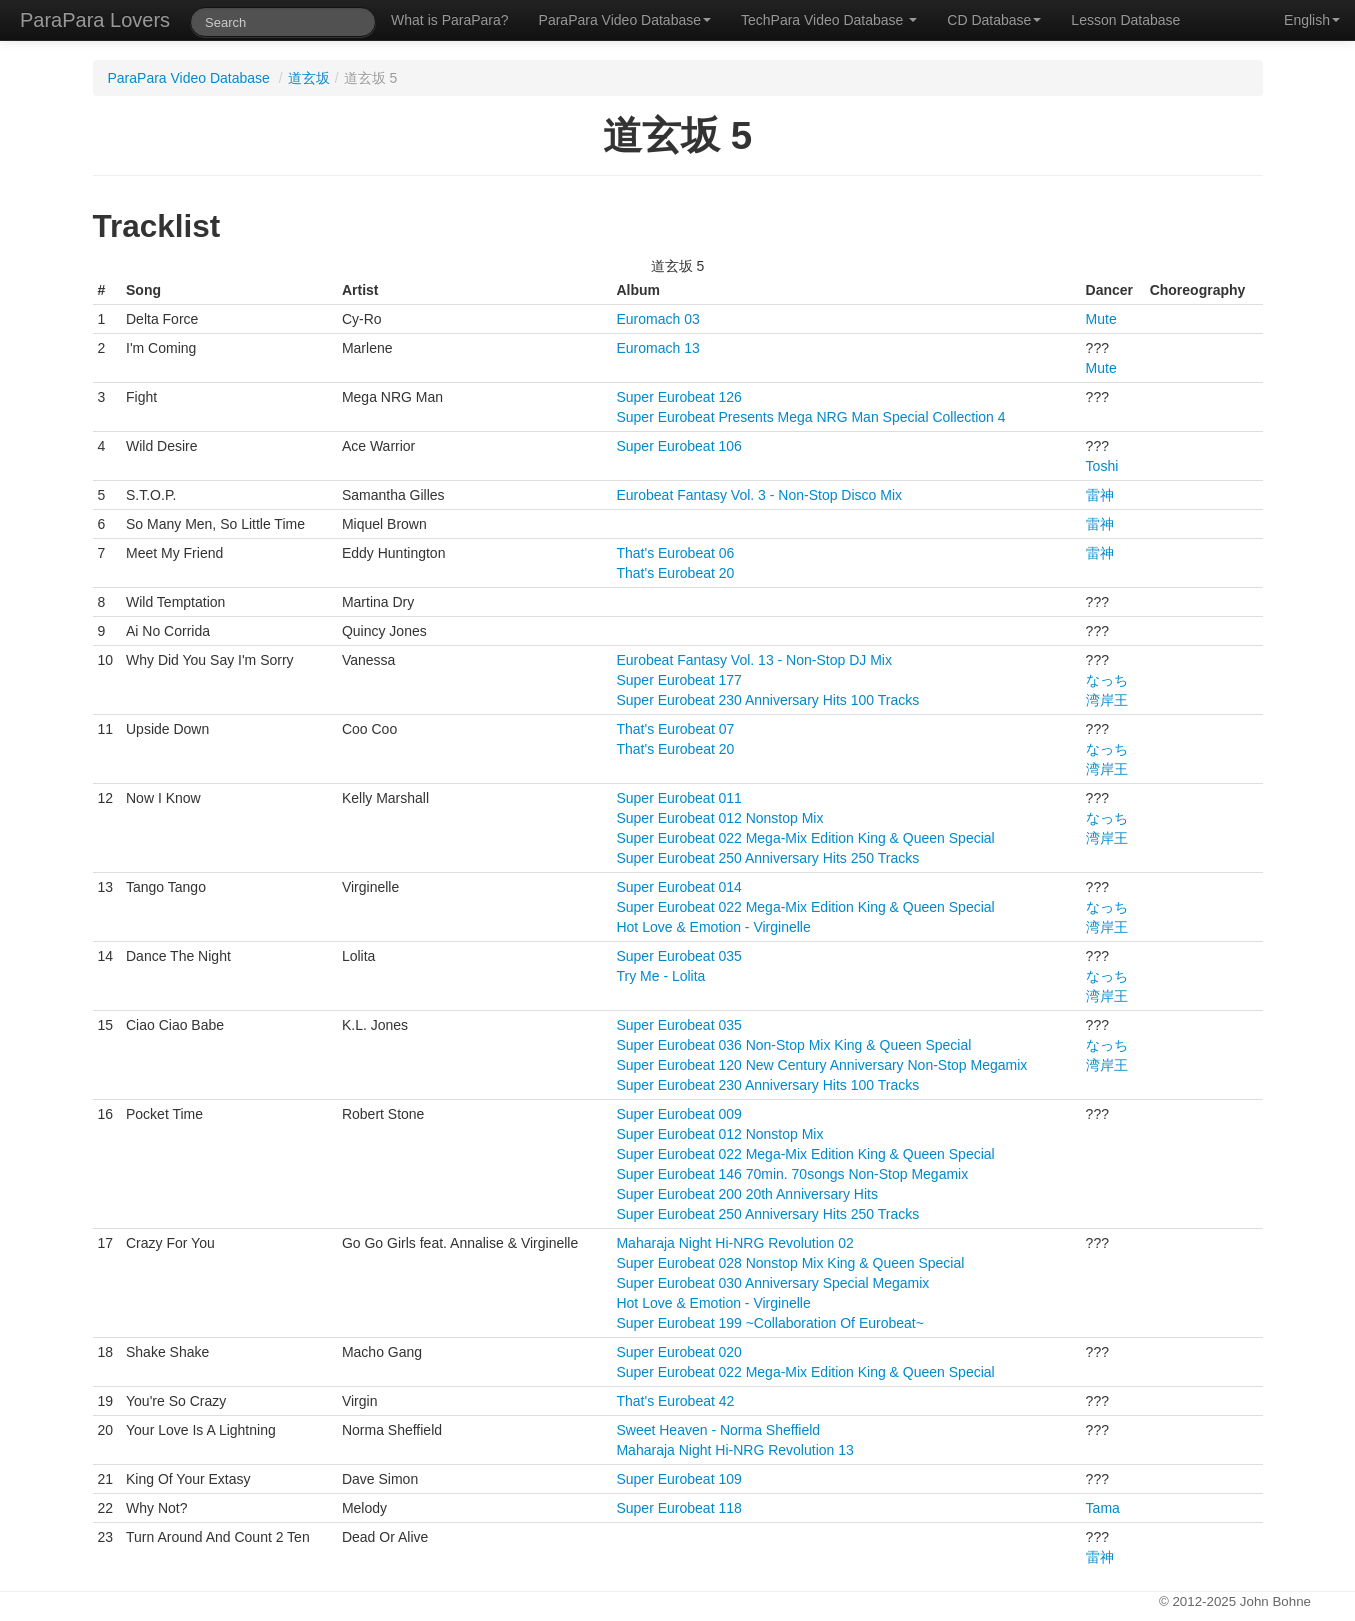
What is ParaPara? (450, 20)
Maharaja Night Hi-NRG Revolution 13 (734, 1450)
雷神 (1100, 495)
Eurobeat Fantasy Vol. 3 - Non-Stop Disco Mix (759, 495)
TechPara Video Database (829, 20)
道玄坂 (309, 78)
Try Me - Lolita (660, 976)
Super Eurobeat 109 (678, 1479)
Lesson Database (1125, 20)
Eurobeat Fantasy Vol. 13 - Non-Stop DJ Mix (753, 660)
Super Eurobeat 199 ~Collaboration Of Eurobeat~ (769, 1323)
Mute (1101, 319)
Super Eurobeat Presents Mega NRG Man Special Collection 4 (810, 417)
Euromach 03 (657, 319)
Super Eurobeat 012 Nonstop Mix (719, 818)
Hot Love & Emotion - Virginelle (713, 927)
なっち (1107, 680)
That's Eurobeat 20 (675, 573)
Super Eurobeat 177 (678, 680)
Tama (1103, 1508)
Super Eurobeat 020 (678, 1352)
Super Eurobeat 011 (678, 798)
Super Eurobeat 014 (678, 887)
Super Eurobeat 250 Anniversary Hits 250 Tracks (767, 858)
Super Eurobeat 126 (678, 397)
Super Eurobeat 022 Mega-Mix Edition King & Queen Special (805, 838)
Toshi (1102, 466)
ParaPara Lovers (95, 20)
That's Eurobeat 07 (675, 729)
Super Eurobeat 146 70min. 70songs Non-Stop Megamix (792, 1174)
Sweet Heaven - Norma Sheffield (718, 1430)
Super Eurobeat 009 (678, 1114)
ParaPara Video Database (625, 20)
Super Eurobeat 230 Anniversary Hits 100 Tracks (767, 700)
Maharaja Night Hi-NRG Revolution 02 (734, 1243)
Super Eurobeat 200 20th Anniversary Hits (747, 1194)
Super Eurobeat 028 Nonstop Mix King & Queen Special (790, 1263)
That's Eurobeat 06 (675, 553)
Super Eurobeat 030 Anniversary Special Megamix (772, 1283)
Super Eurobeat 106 (678, 446)
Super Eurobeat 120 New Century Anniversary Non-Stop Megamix (821, 1065)
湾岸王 (1107, 700)
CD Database (994, 20)
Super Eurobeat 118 (678, 1508)
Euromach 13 (657, 348)
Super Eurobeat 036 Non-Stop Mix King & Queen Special (793, 1045)
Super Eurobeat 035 (678, 956)
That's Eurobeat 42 (675, 1401)
